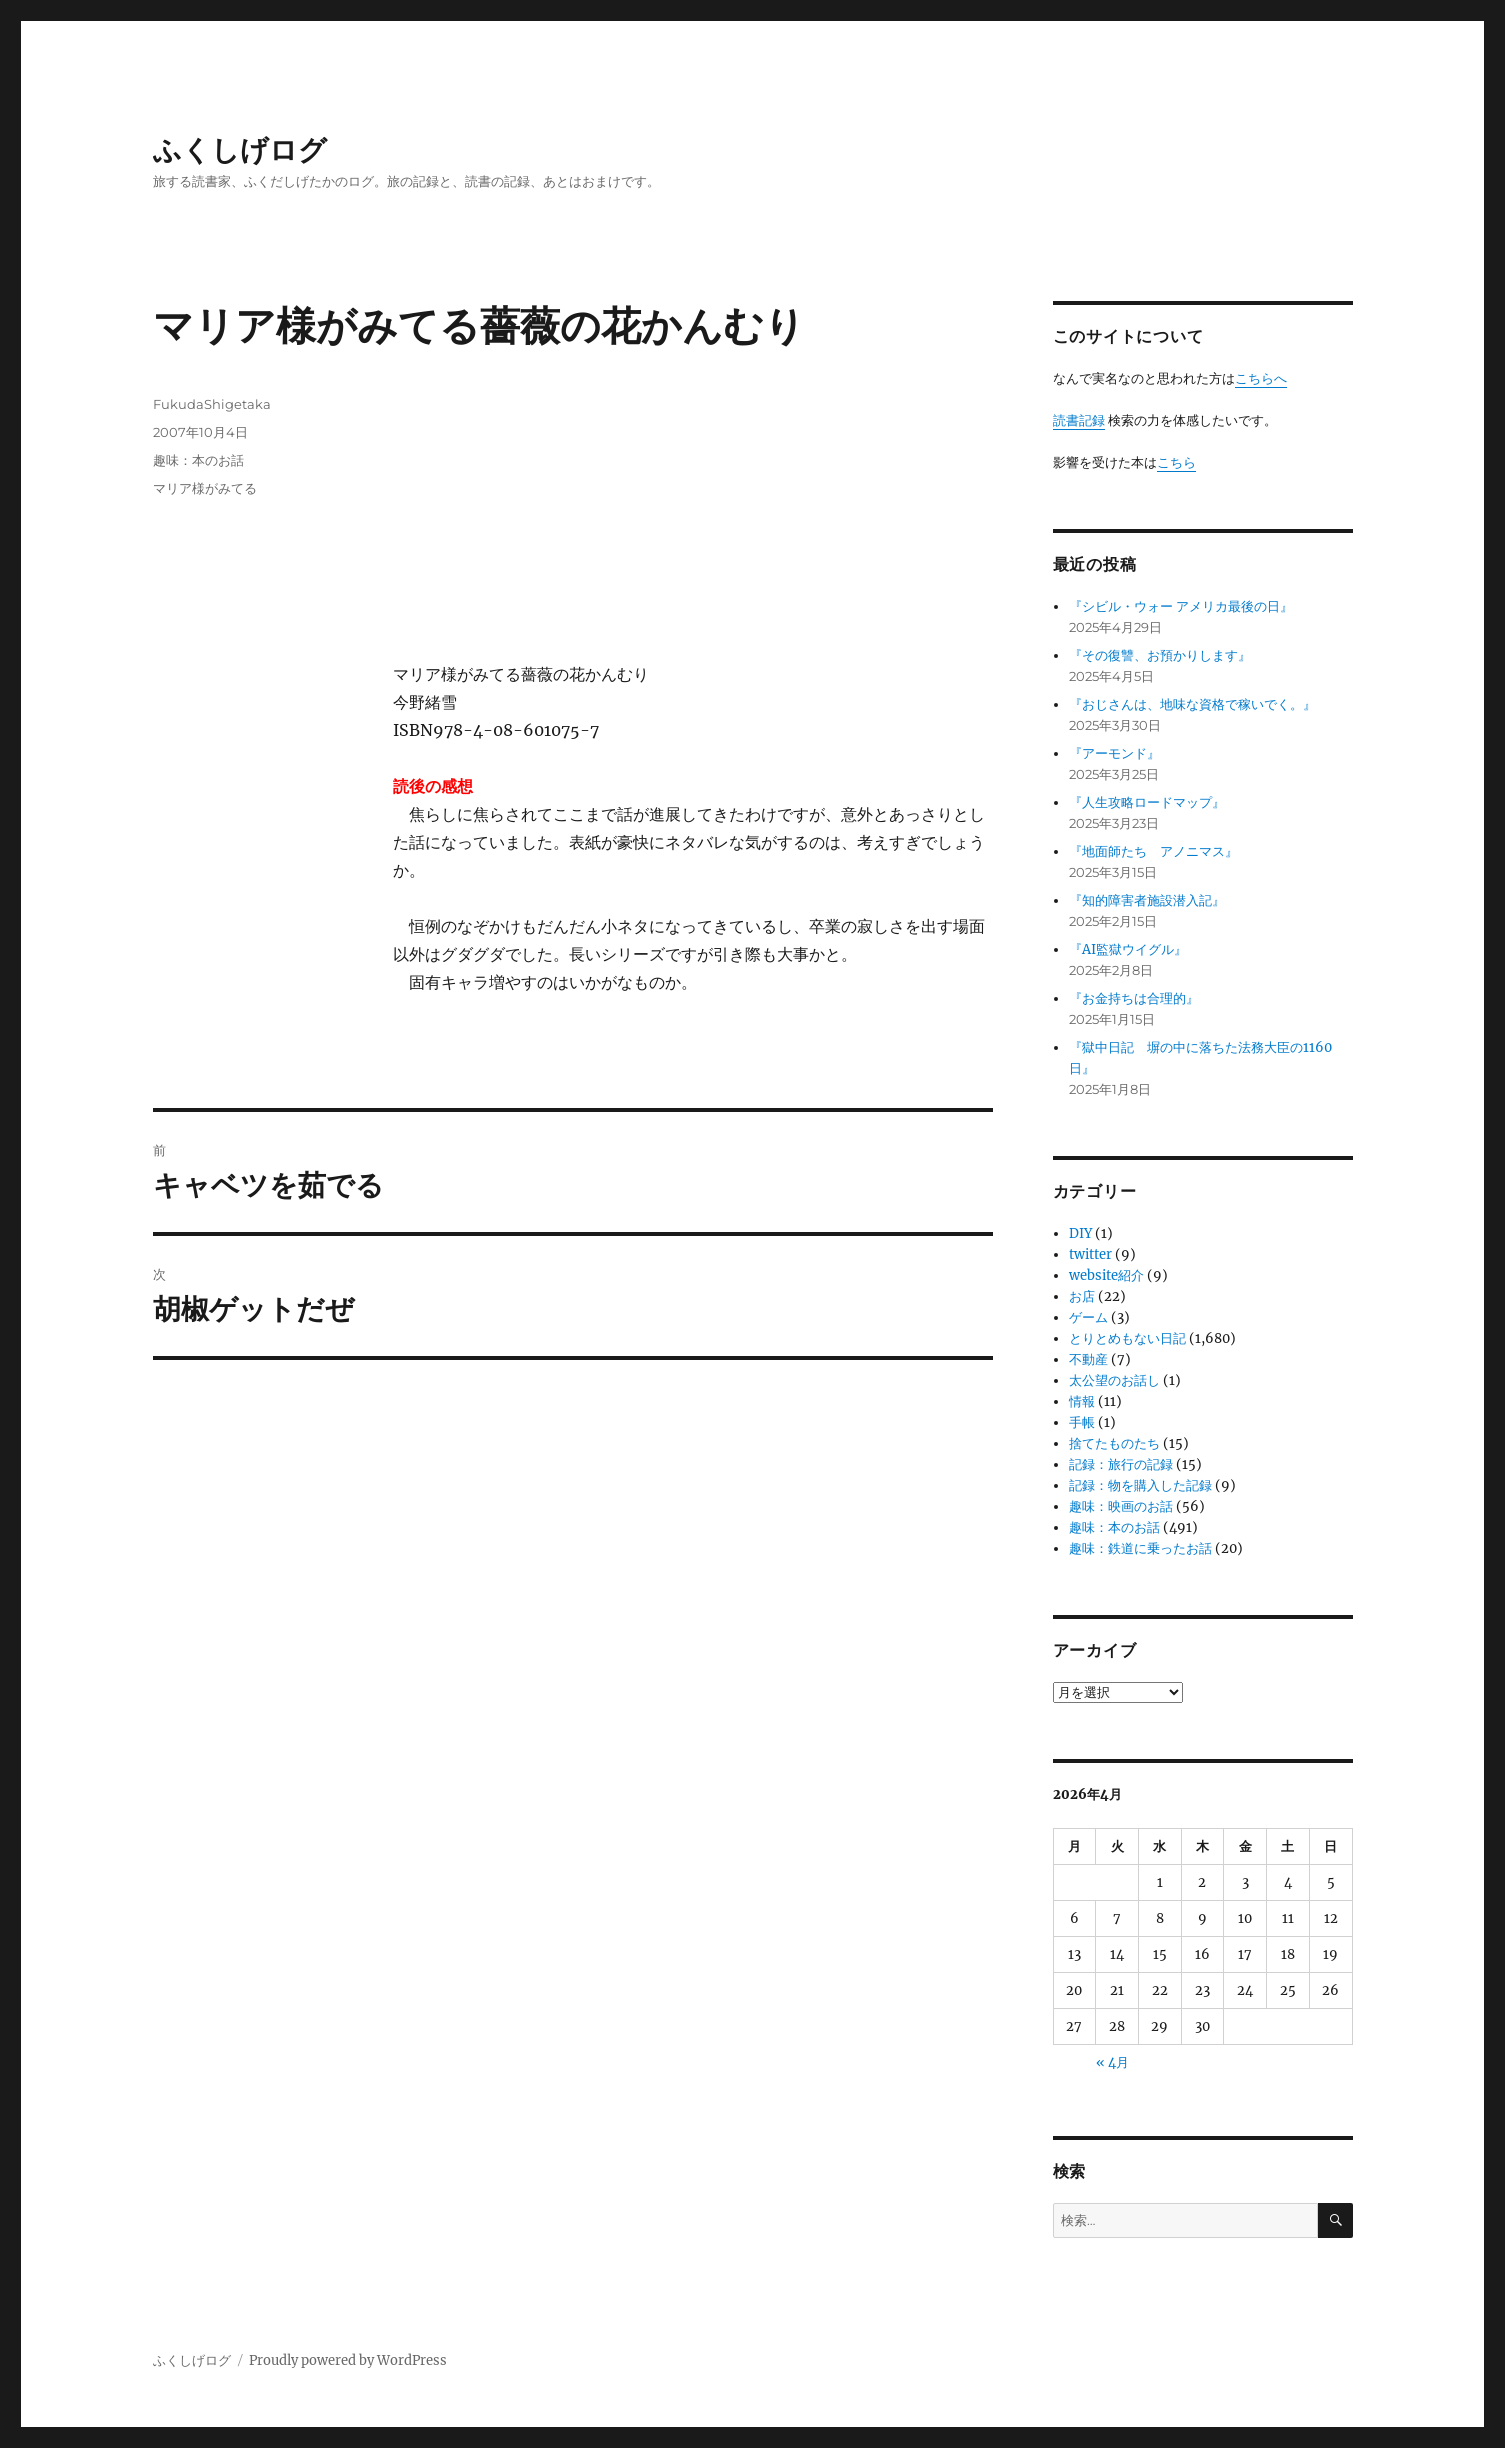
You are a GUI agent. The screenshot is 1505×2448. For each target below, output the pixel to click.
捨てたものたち (1114, 1443)
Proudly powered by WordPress (348, 2360)
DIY (1080, 1233)
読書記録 (1079, 420)
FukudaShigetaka (212, 404)
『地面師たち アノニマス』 (1153, 851)
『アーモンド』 (1114, 753)
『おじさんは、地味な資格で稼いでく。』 (1192, 704)
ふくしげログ (240, 150)
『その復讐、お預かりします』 (1160, 655)
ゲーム (1088, 1317)
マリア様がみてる (205, 488)
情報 (1082, 1401)
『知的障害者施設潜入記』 (1147, 900)
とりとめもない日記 (1127, 1338)
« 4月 (1112, 2062)
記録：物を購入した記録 (1140, 1485)
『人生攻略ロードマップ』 (1147, 802)
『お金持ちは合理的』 (1134, 998)
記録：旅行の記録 (1121, 1464)
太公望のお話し (1114, 1380)
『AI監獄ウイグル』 (1128, 949)
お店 (1082, 1296)
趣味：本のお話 (198, 460)
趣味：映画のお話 (1121, 1506)
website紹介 (1106, 1275)
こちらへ (1261, 378)
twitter (1090, 1254)
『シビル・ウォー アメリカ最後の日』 (1181, 606)
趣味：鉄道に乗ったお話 (1140, 1548)
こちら (1176, 462)
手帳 (1082, 1422)
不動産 (1088, 1359)
